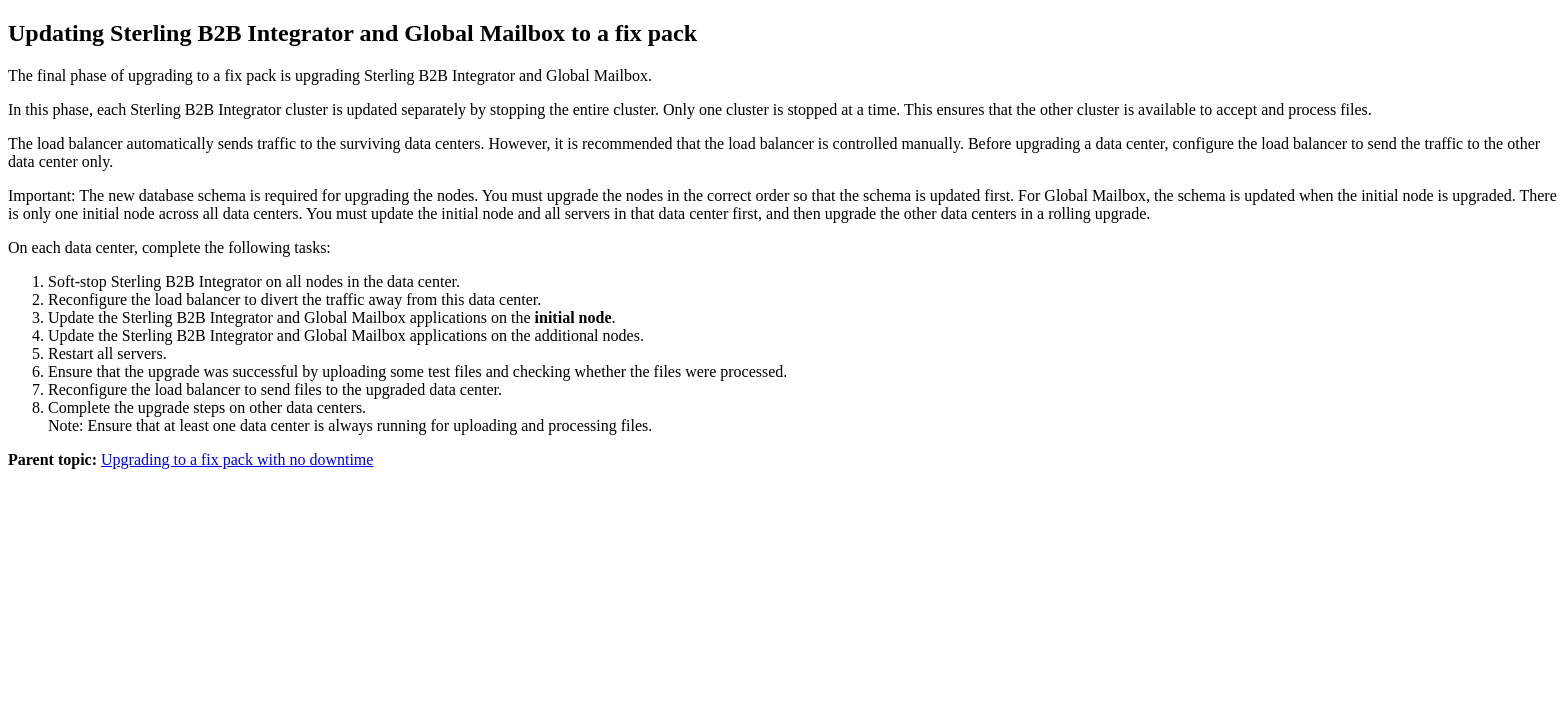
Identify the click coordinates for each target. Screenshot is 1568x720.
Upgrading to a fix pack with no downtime (237, 459)
